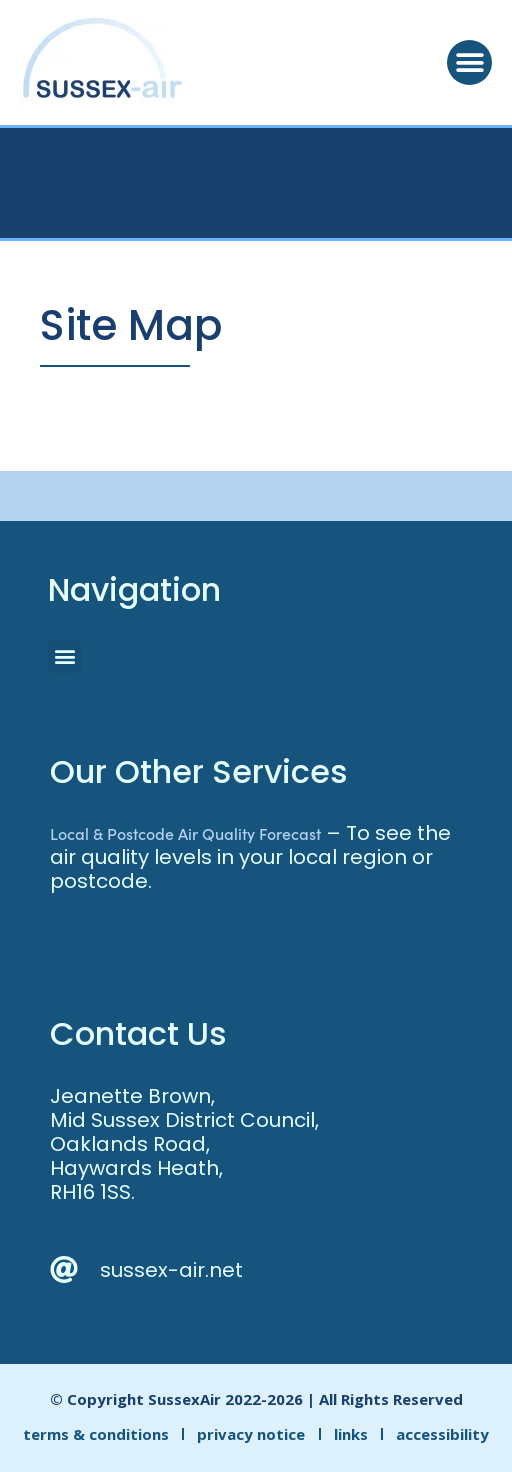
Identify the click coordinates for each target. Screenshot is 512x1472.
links (351, 1434)
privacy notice (251, 1434)
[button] (469, 62)
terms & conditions (96, 1434)
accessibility (442, 1434)
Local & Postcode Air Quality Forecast (185, 833)
